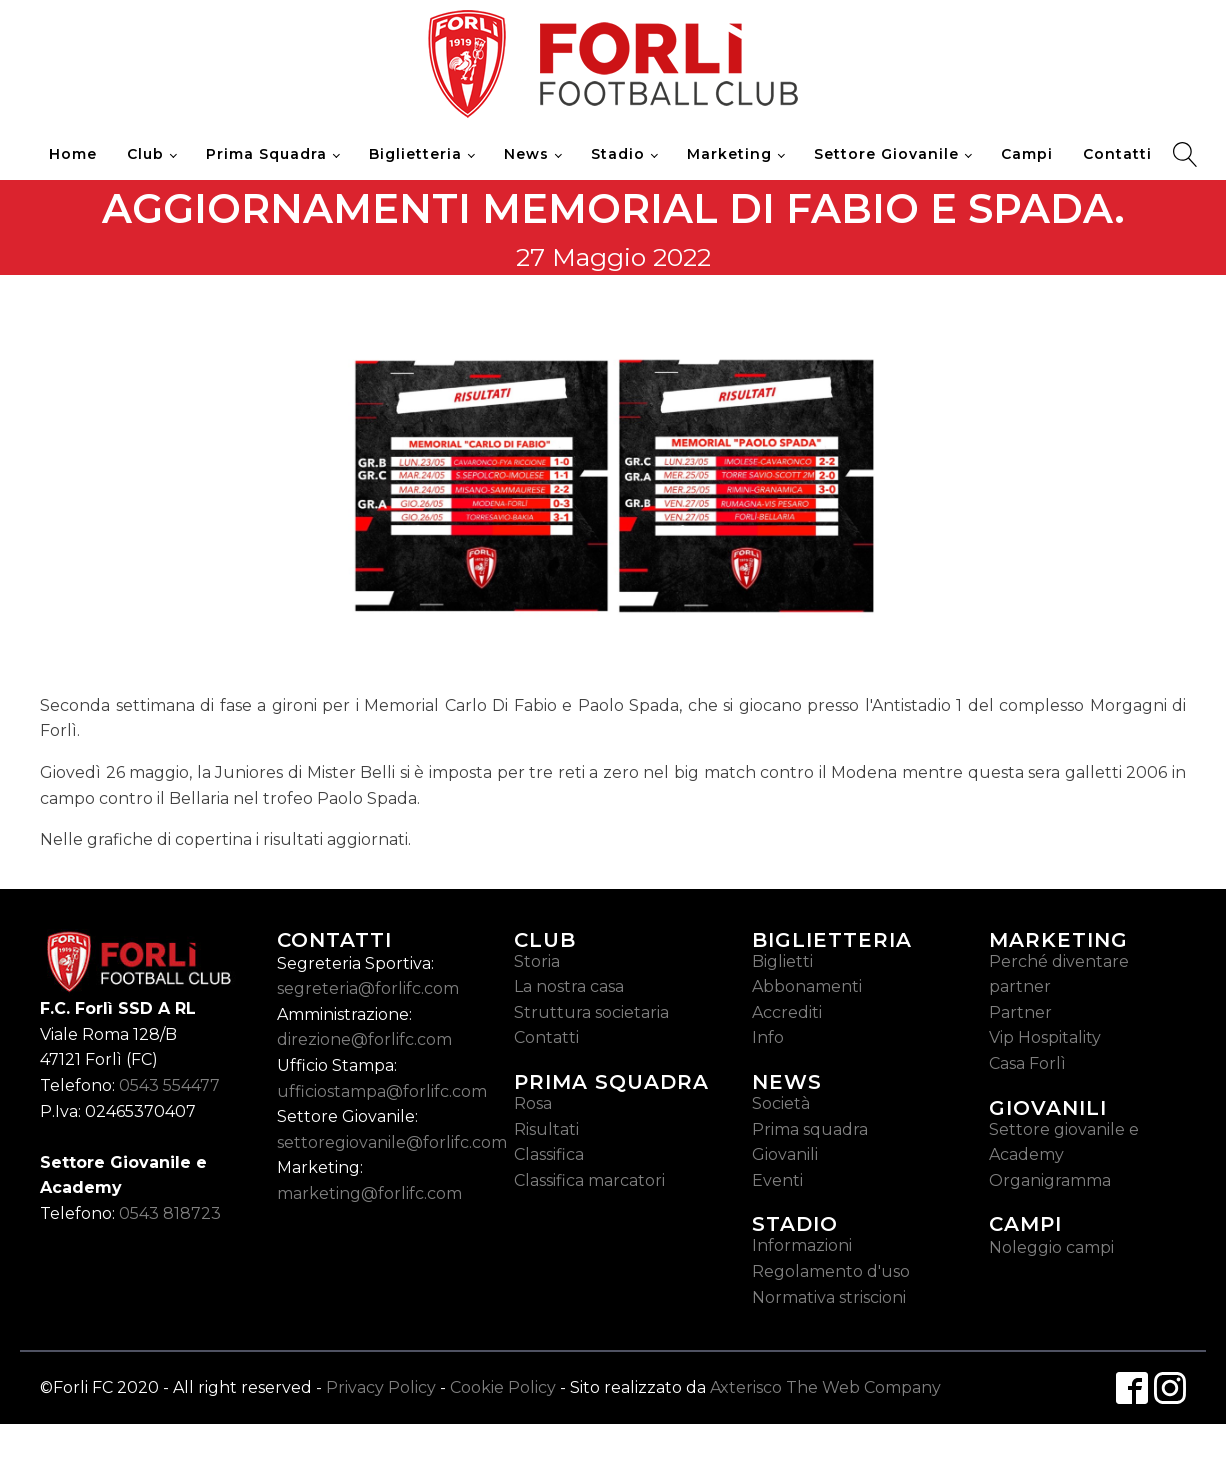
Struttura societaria (591, 1012)
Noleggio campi (1051, 1247)
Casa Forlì (1027, 1063)
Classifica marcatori (589, 1180)
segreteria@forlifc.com (368, 988)
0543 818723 (170, 1213)
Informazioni (802, 1245)
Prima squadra (810, 1129)
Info (768, 1037)
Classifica (549, 1154)
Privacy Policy (381, 1387)
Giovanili (785, 1154)
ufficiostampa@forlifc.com (382, 1091)
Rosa (533, 1103)
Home (73, 154)
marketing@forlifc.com (369, 1193)
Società (781, 1103)
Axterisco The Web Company (825, 1387)
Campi (1027, 154)
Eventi (777, 1180)
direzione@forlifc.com (364, 1039)
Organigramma (1050, 1180)
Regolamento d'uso (831, 1271)
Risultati (546, 1129)
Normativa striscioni (829, 1297)
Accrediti (787, 1012)
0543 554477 (169, 1085)
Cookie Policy (503, 1387)
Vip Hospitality (1045, 1037)
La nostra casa (569, 986)
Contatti (1117, 154)
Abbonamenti (807, 986)
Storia (537, 961)
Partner (1020, 1012)
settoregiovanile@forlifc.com (392, 1142)
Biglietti (782, 961)
